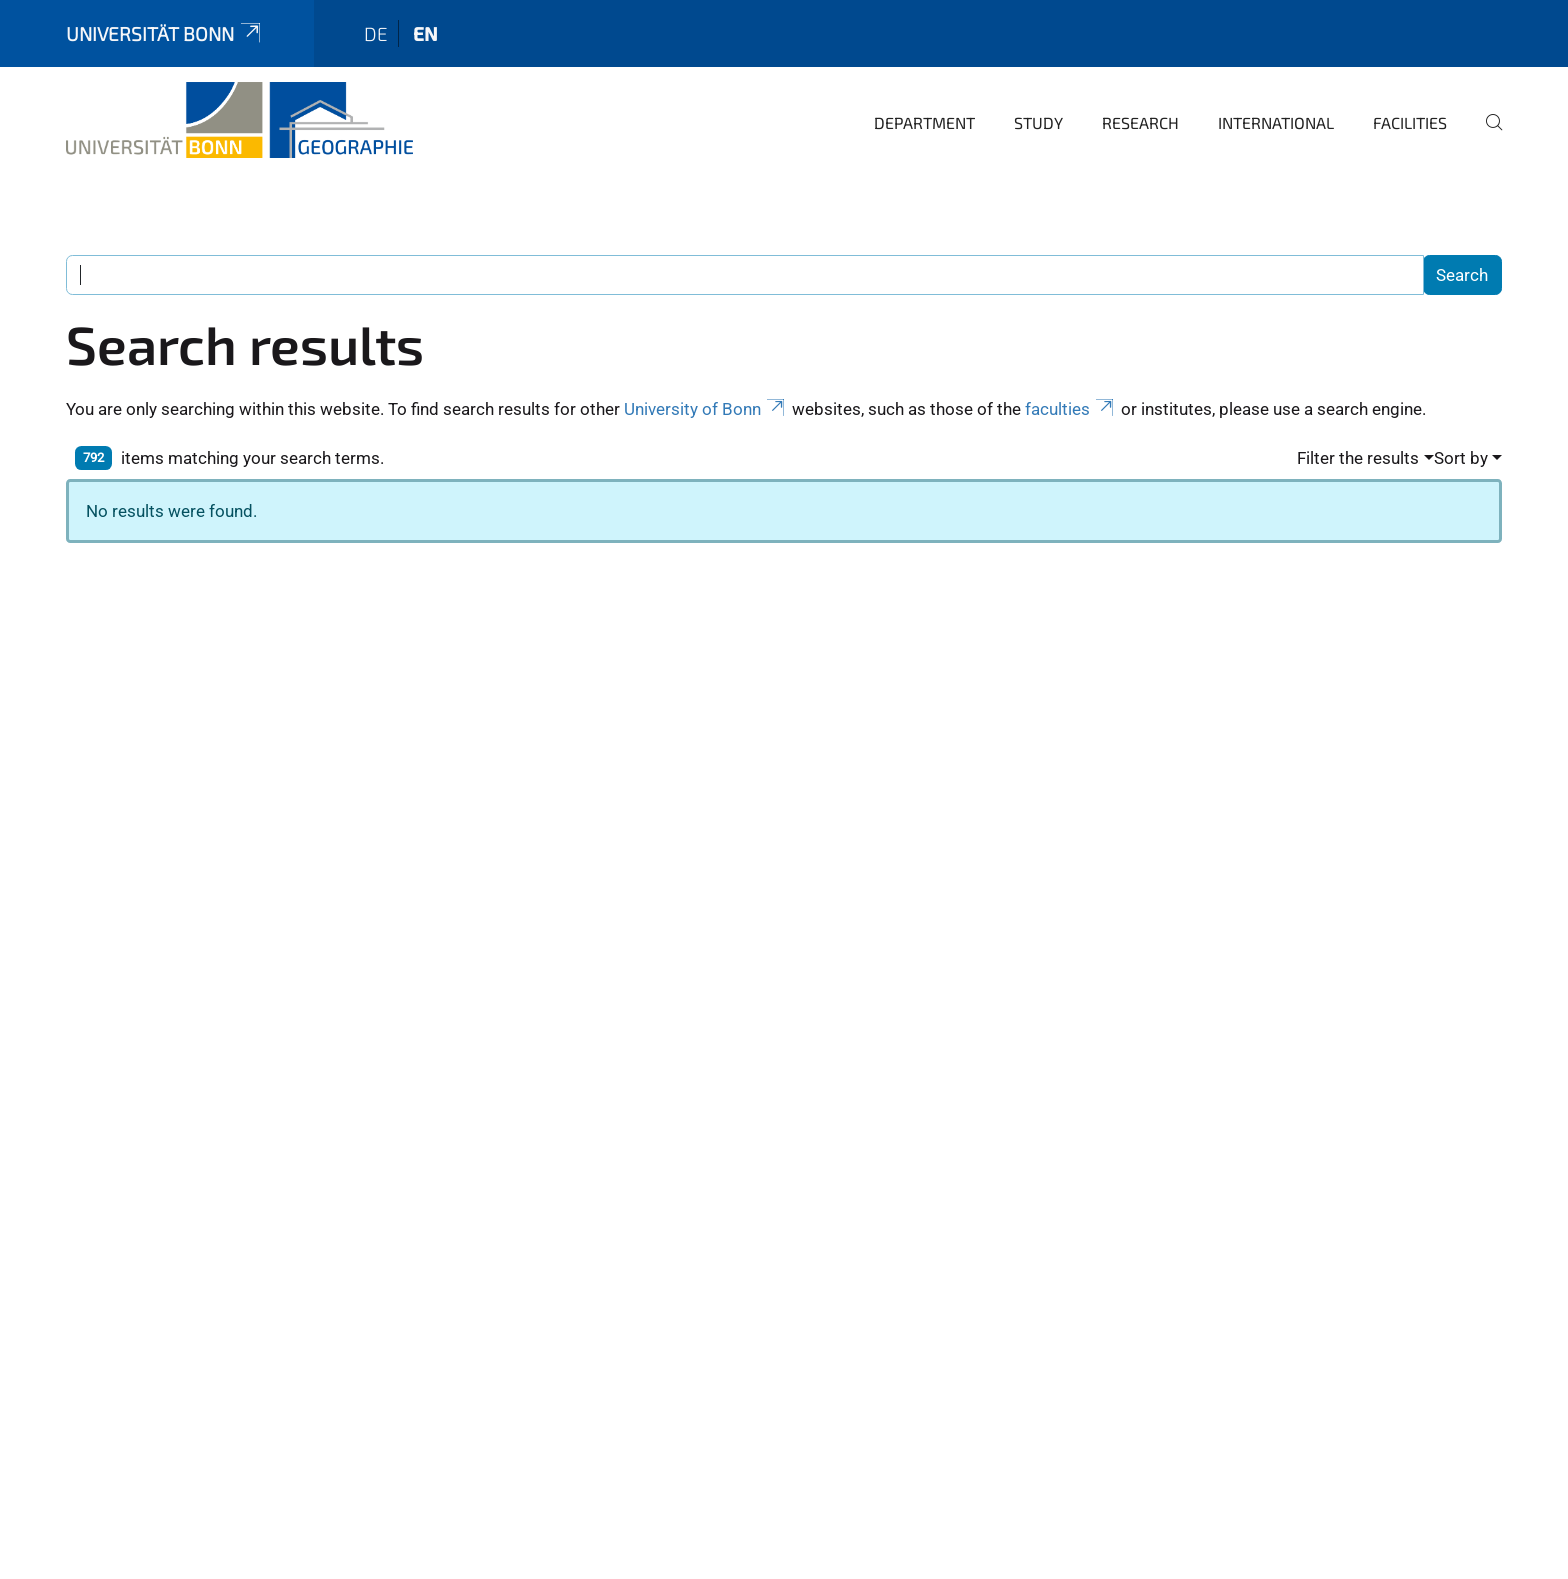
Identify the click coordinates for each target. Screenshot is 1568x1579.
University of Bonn (706, 409)
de (376, 33)
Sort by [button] (1461, 458)
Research (1140, 122)
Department (924, 122)
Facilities (1410, 122)
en (425, 33)
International (1276, 122)
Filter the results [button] (1358, 458)
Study (1038, 122)
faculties (1071, 409)
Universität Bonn (165, 33)
